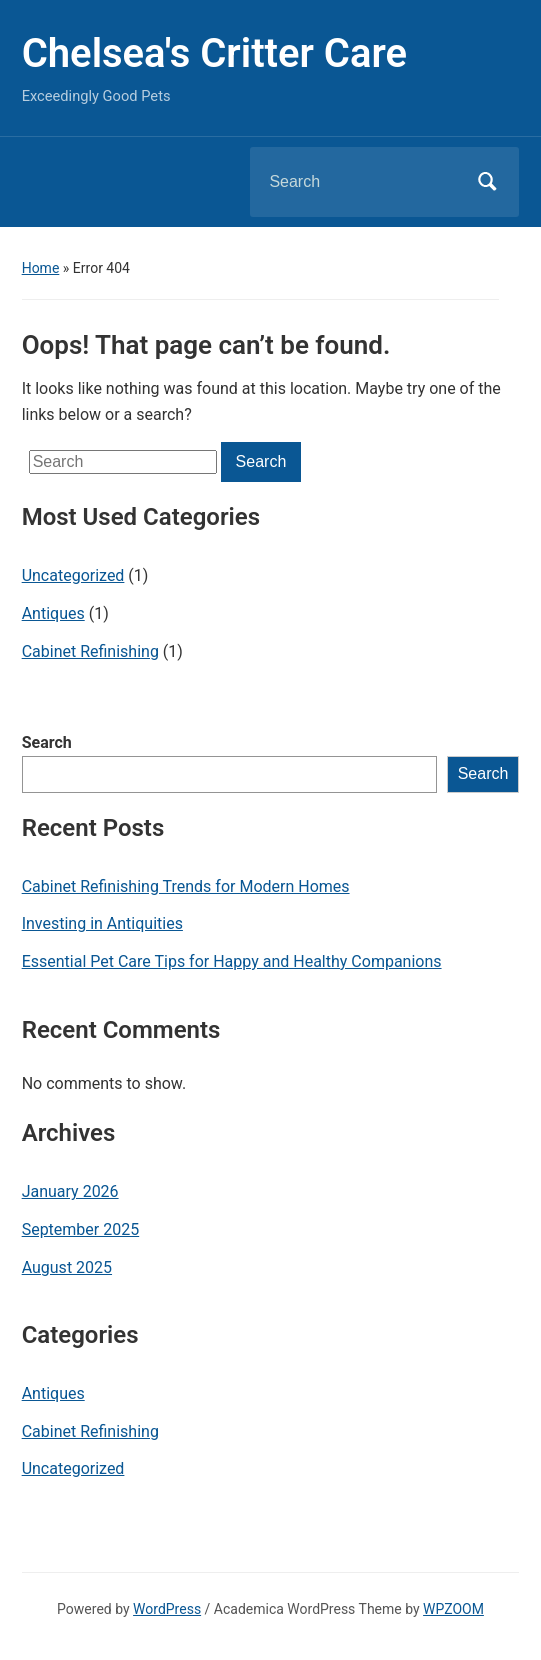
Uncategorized (73, 575)
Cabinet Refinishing (90, 651)
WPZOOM (453, 1609)
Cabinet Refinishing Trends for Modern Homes (186, 886)
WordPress (167, 1609)
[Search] (359, 182)
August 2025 (67, 1267)
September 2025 (81, 1229)
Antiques (53, 613)
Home (41, 268)
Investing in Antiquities (102, 923)
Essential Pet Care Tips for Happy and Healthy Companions (232, 961)
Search (47, 742)
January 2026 (70, 1191)
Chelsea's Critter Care (214, 53)
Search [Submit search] (487, 182)
